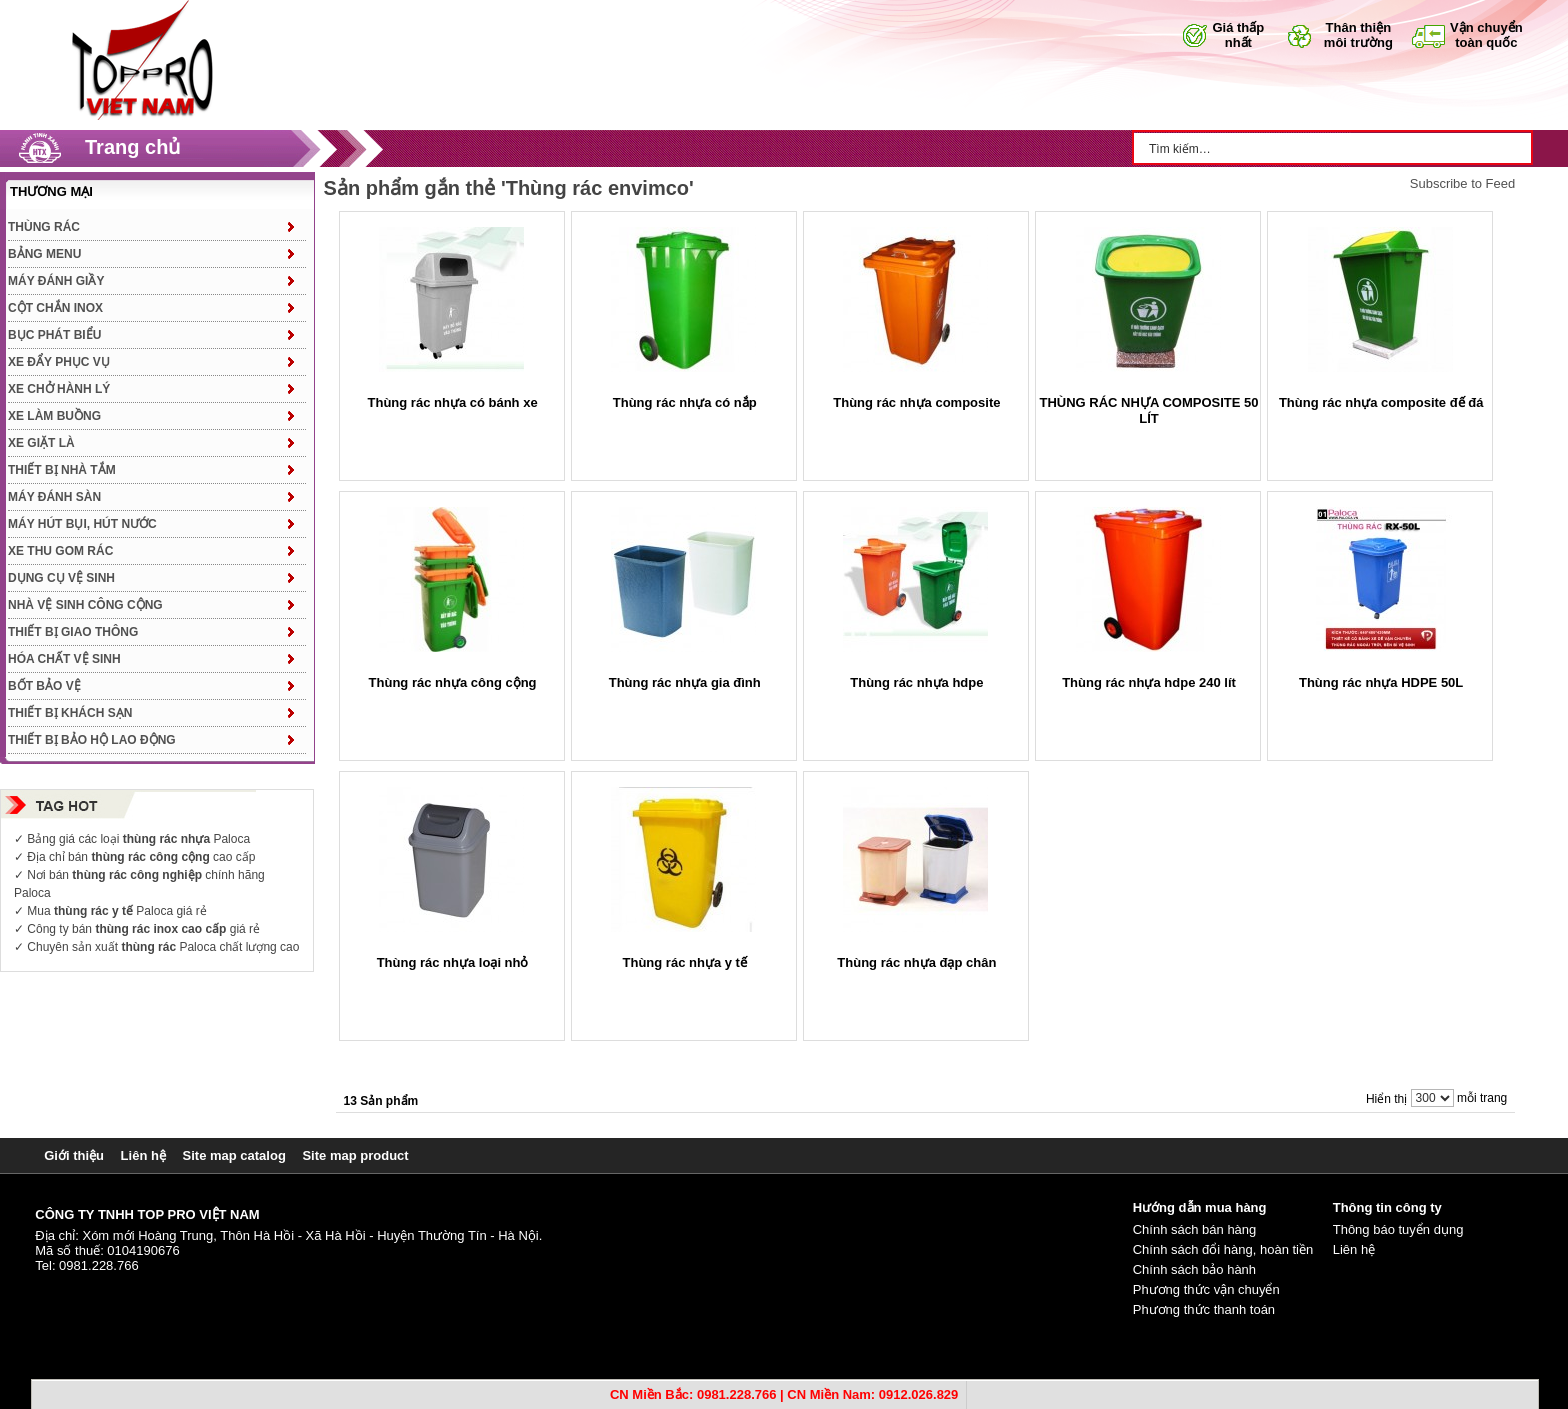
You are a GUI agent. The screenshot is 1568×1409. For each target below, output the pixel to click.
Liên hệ (143, 1155)
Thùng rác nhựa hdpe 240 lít (1149, 682)
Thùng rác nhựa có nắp (685, 402)
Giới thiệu (74, 1155)
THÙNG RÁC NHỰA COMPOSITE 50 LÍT (1149, 410)
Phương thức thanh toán (1204, 1309)
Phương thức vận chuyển (1206, 1289)
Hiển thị (1386, 1099)
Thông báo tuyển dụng (1398, 1229)
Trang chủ (132, 147)
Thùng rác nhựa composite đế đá (1381, 402)
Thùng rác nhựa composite (916, 402)
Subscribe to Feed (1463, 184)
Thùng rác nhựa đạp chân (916, 962)
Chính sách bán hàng (1195, 1229)
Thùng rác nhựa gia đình (685, 682)
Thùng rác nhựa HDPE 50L (1381, 682)
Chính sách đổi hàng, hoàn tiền (1223, 1249)
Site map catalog (234, 1155)
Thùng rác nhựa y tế (685, 962)
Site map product (355, 1155)
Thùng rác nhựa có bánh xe (453, 402)
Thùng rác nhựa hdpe (916, 682)
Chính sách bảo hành (1194, 1269)
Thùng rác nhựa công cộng (453, 682)
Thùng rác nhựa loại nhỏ (453, 962)
